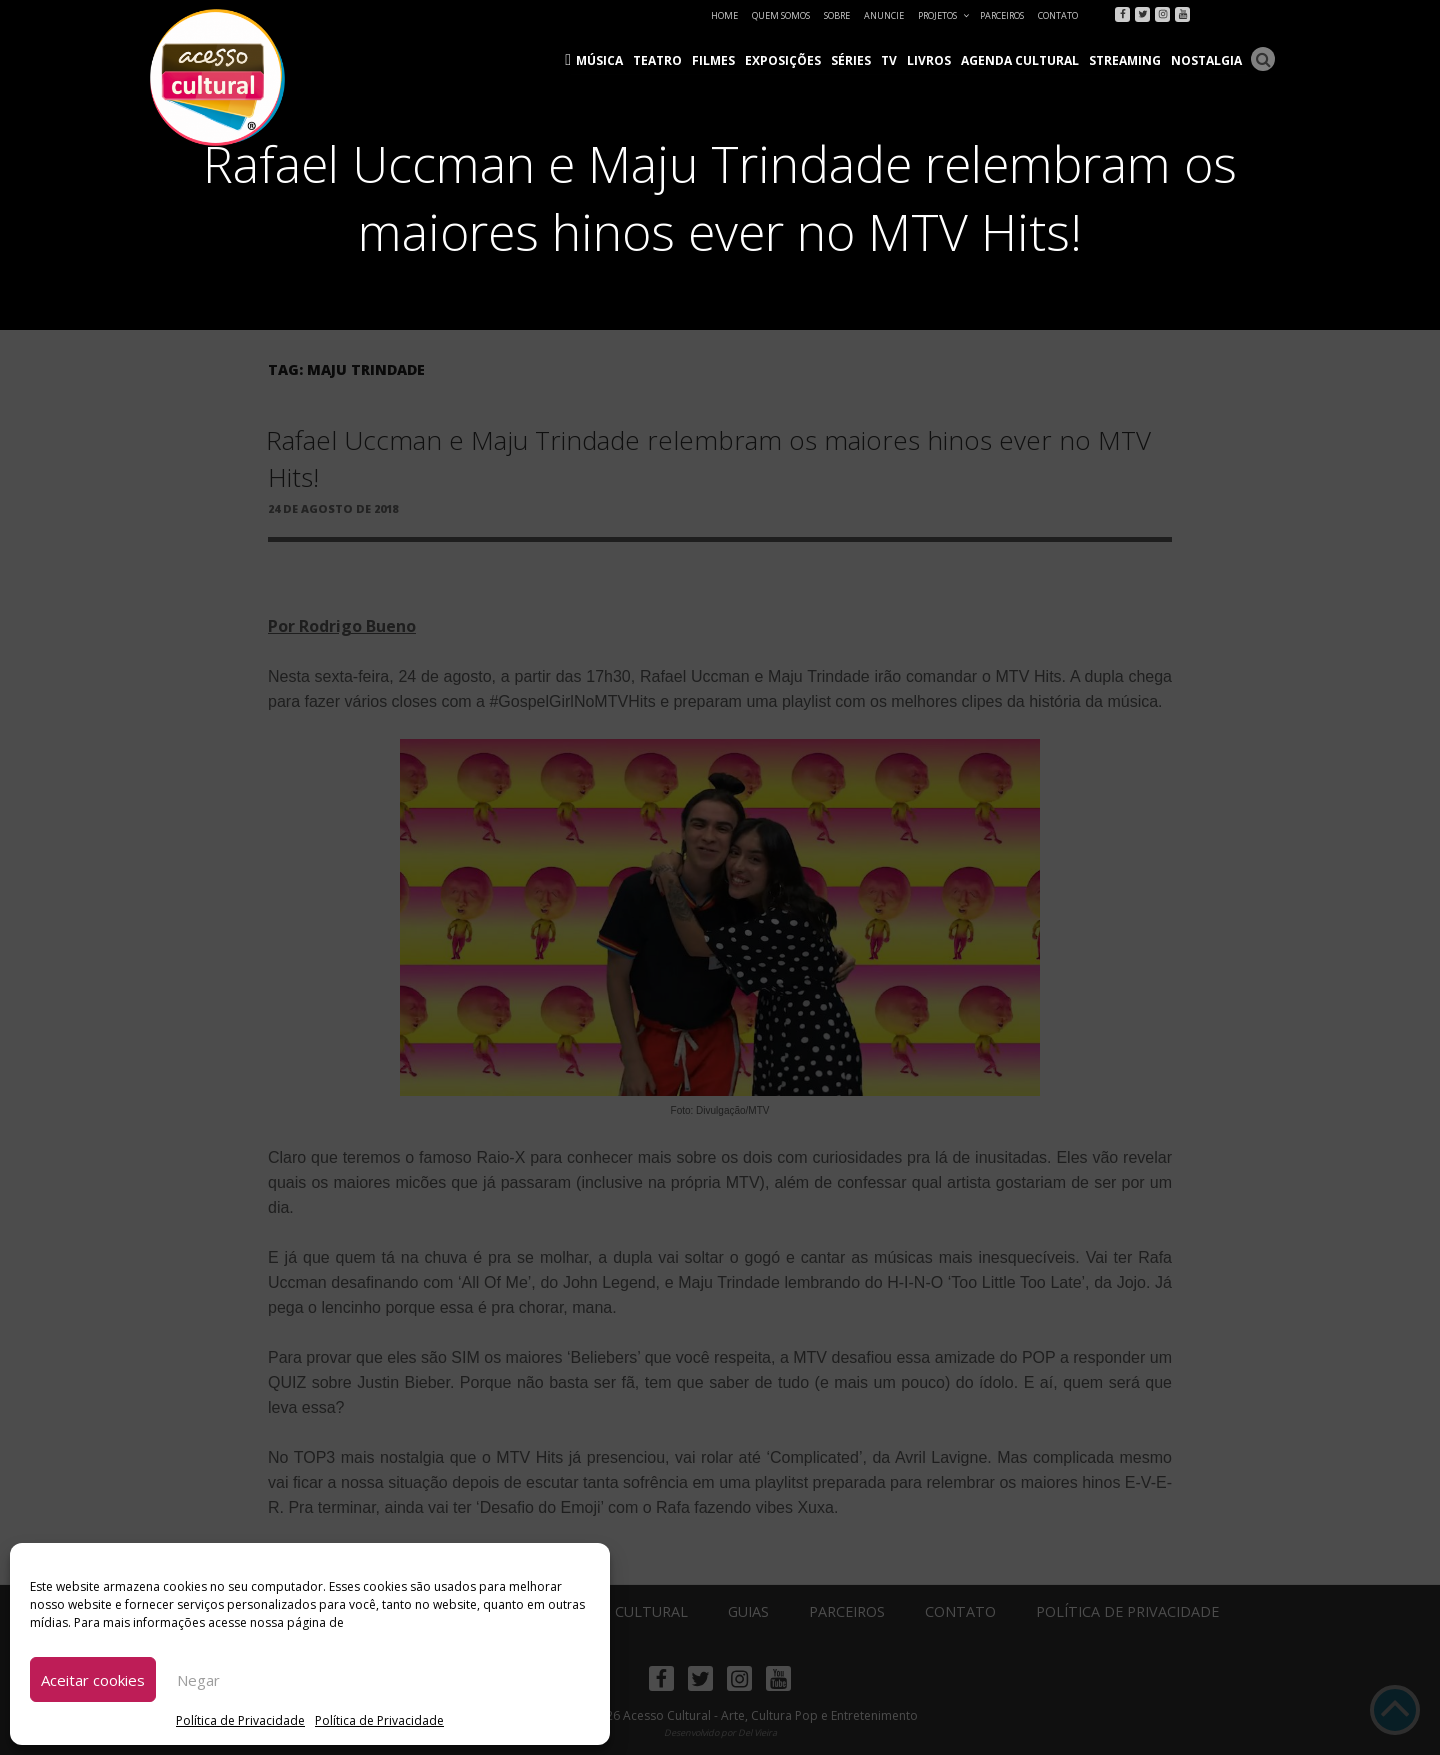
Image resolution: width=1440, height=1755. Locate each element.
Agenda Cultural (1020, 60)
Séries (851, 60)
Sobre (837, 15)
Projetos (944, 15)
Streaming (1125, 60)
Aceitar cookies (93, 1680)
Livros (929, 60)
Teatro (657, 60)
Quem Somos (781, 15)
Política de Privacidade (240, 1720)
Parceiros (1002, 15)
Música (599, 60)
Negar (198, 1680)
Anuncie (884, 15)
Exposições (783, 60)
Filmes (713, 60)
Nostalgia (1206, 60)
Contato (1058, 15)
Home (724, 15)
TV (889, 60)
